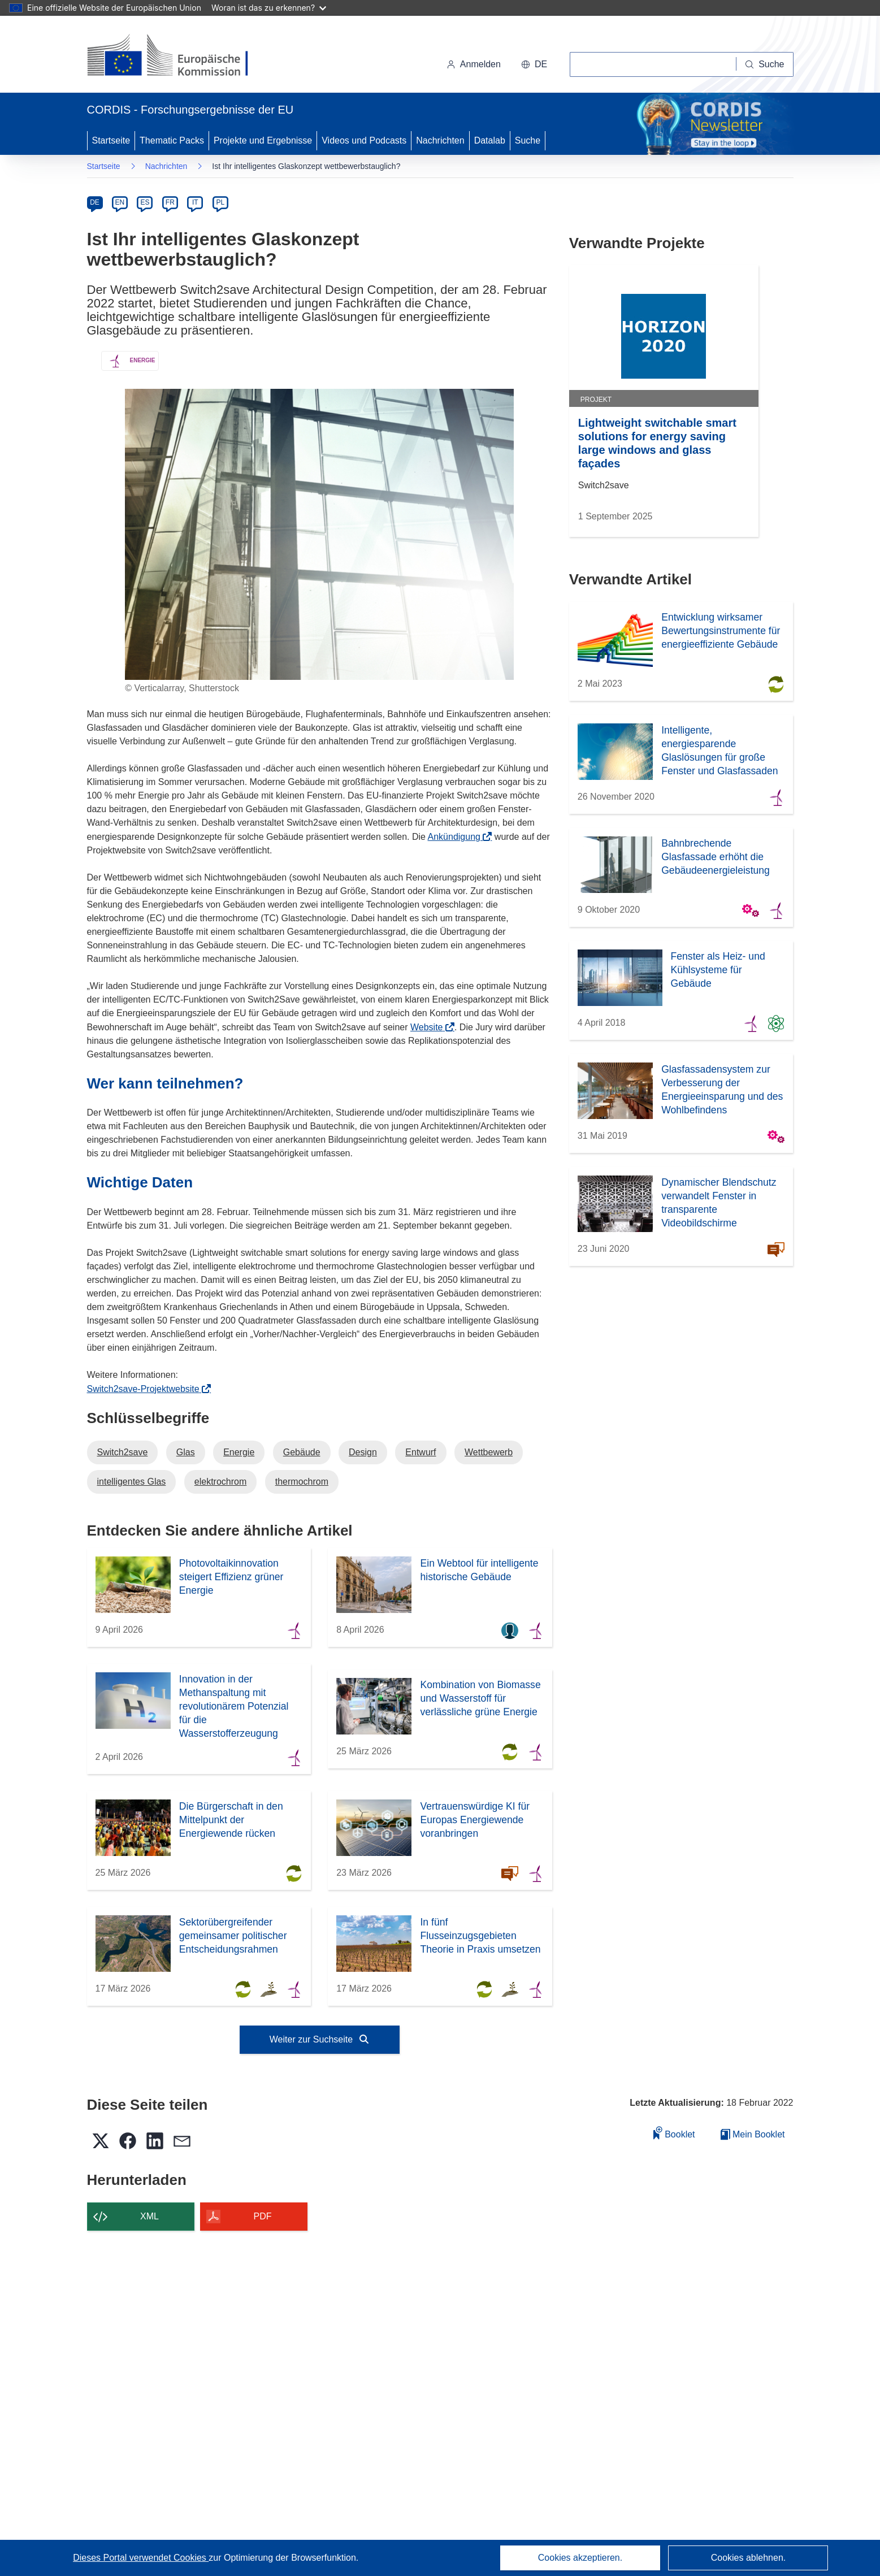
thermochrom (301, 1481)
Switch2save (122, 1452)
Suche (527, 140)
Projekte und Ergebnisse (263, 140)
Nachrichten (440, 140)
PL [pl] (220, 202)
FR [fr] (170, 202)
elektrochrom (220, 1481)
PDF (263, 2216)
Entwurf (420, 1452)
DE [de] (94, 202)
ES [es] (144, 202)
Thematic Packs (172, 140)
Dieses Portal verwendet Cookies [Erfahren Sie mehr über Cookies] (141, 2557)
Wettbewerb (489, 1452)
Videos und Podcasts (364, 140)
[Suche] (764, 64)
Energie (238, 1452)
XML (149, 2216)
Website (430, 1027)
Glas (185, 1452)
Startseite (111, 140)
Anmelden (473, 64)
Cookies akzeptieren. (580, 2557)
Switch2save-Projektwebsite (147, 1389)
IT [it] (195, 202)
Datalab (489, 140)
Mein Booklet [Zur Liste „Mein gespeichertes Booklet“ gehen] (753, 2134)
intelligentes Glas (131, 1481)
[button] (534, 64)
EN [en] (120, 202)
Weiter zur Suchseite (320, 2039)
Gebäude (301, 1452)
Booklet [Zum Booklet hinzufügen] (674, 2132)
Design (363, 1452)
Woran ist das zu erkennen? (268, 7)
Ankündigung (458, 837)
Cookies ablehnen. (748, 2557)
